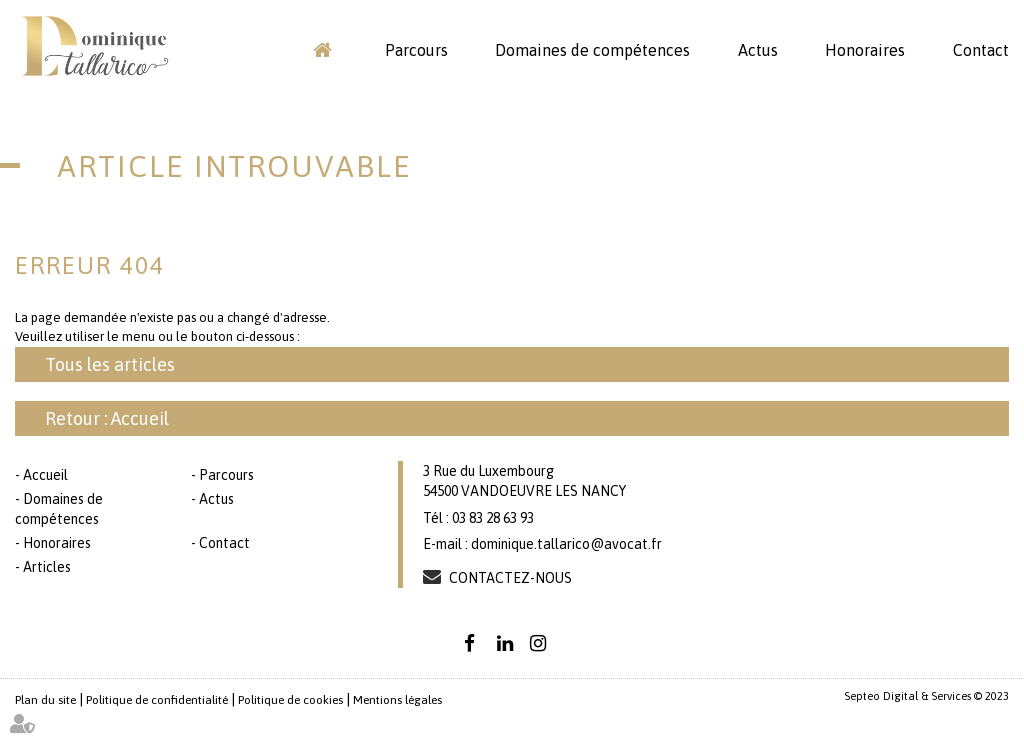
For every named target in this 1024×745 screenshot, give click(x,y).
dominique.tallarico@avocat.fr (566, 544)
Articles (47, 567)
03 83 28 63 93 (493, 518)
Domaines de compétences (592, 50)
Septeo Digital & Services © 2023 (926, 696)
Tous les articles (110, 364)
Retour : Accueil (107, 418)
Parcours (416, 50)
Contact (981, 50)
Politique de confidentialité (157, 700)
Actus (758, 50)
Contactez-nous (510, 578)
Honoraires (865, 50)
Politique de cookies (290, 700)
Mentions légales (397, 700)
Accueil (322, 50)
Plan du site (45, 700)
